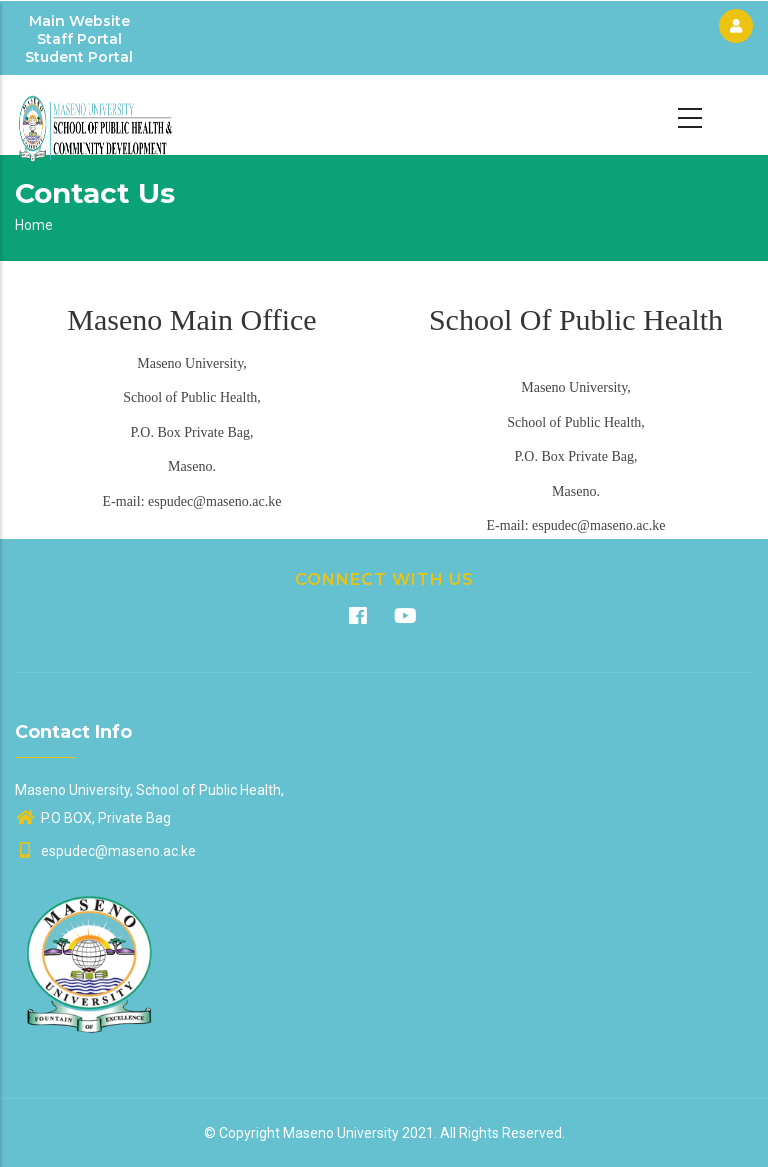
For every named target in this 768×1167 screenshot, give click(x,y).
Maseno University (341, 1133)
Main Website (79, 21)
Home (34, 225)
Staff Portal (79, 39)
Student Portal (79, 57)
